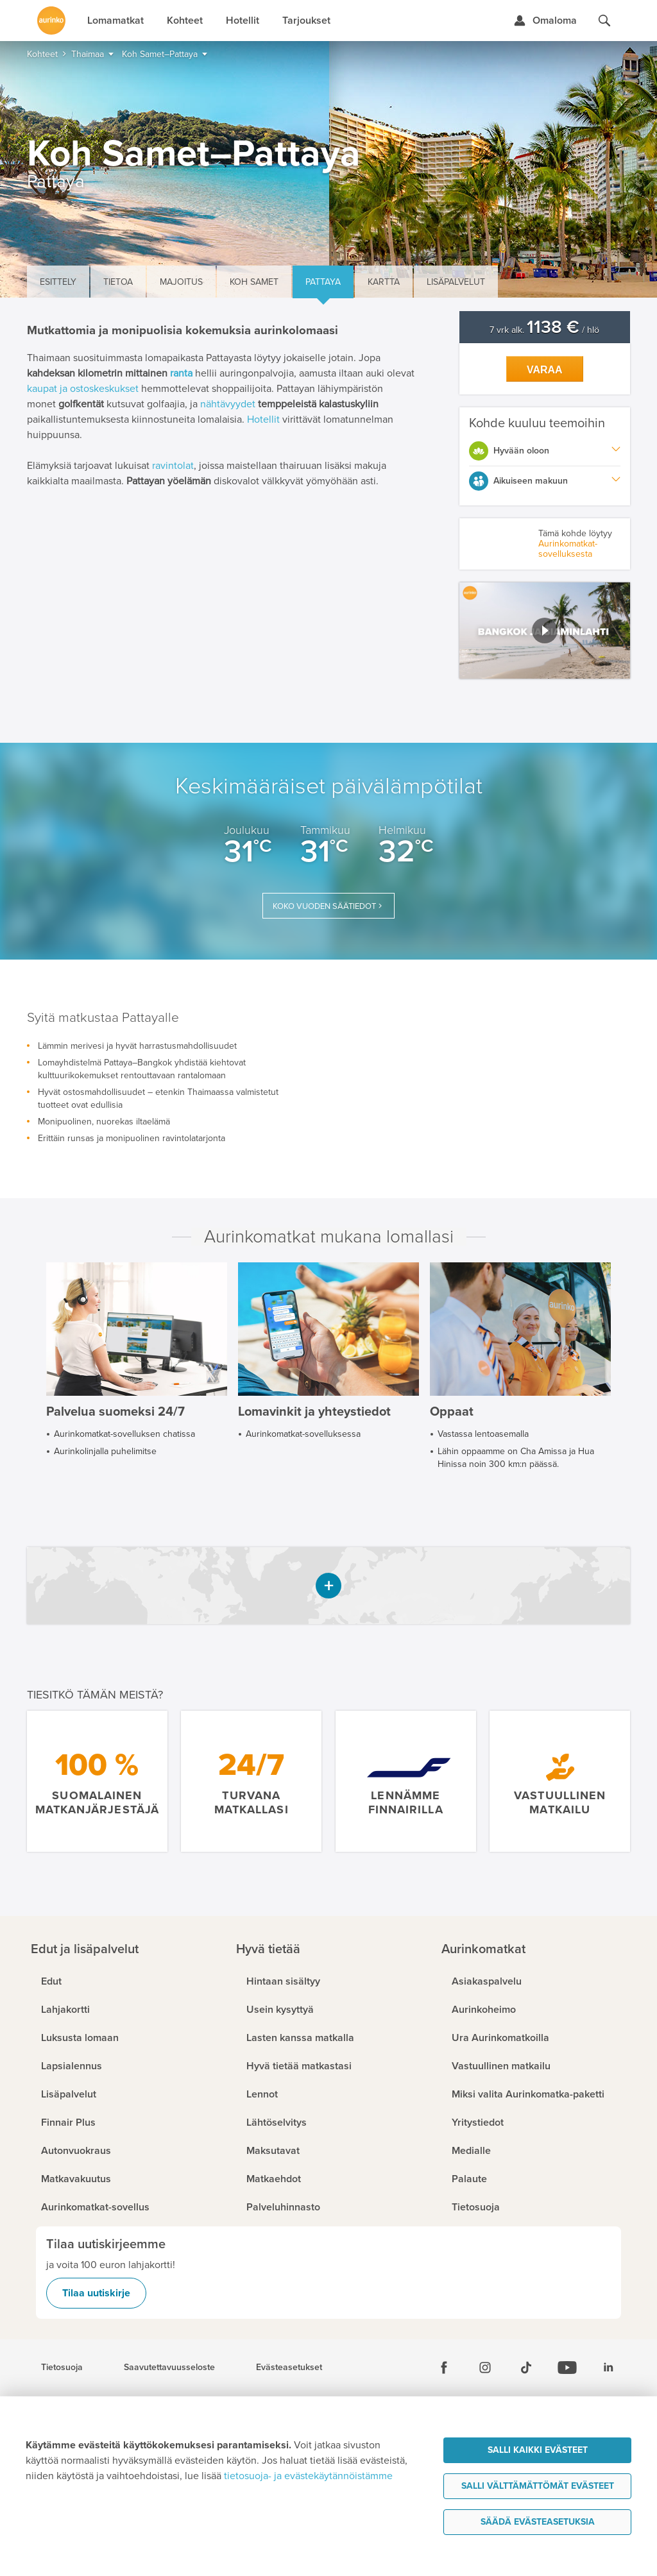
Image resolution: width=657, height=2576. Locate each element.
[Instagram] (485, 2367)
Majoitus (181, 281)
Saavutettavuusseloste (169, 2367)
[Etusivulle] (51, 20)
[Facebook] (444, 2367)
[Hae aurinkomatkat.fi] (604, 20)
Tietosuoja (62, 2367)
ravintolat (173, 465)
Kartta (384, 281)
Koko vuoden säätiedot (324, 906)
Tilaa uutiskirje (96, 2293)
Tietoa (118, 281)
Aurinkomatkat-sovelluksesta (567, 548)
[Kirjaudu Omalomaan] (545, 20)
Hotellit (263, 419)
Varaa (545, 369)
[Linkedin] (608, 2367)
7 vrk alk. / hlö (544, 330)
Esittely (58, 281)
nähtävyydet (227, 404)
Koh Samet (254, 281)
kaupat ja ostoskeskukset (83, 388)
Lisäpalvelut (456, 281)
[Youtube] (567, 2367)
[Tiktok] (526, 2367)
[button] (545, 630)
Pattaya (323, 281)
